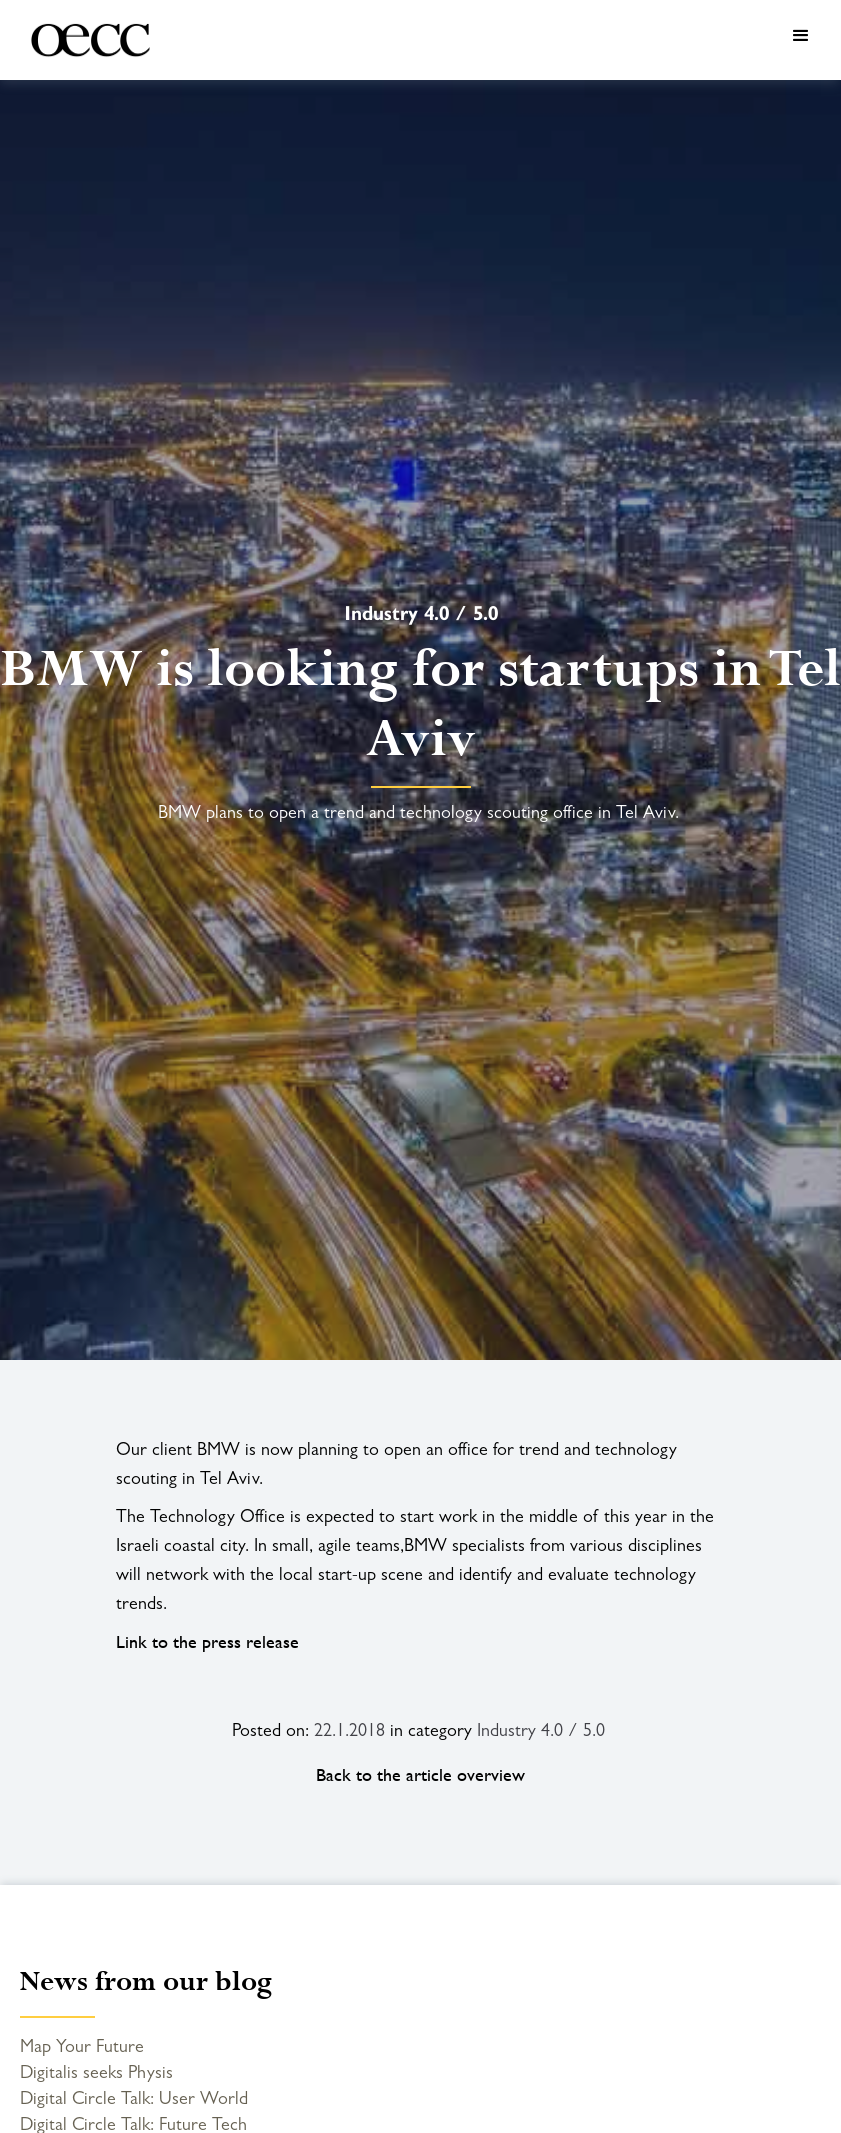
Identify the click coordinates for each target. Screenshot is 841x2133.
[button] (500, 40)
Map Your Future (82, 2046)
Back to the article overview (420, 1775)
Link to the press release (207, 1641)
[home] (81, 40)
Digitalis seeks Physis (96, 2072)
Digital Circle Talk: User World (134, 2098)
